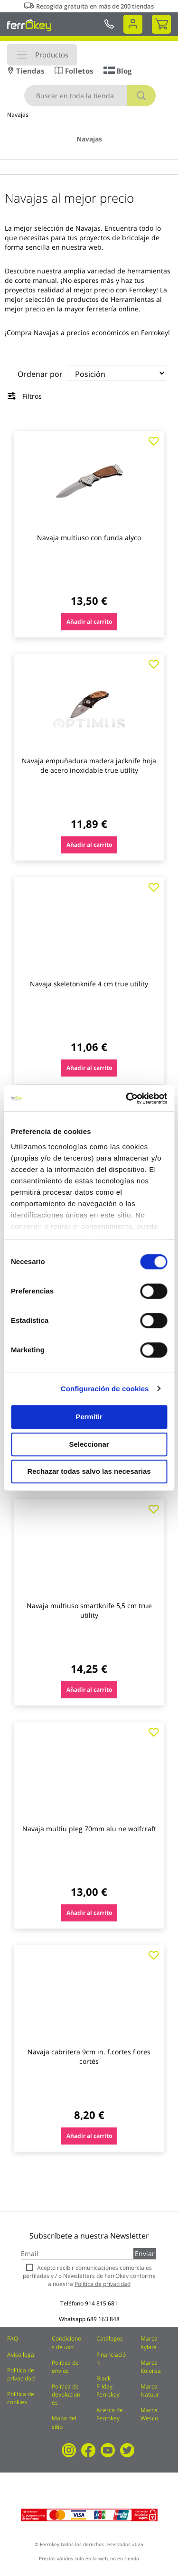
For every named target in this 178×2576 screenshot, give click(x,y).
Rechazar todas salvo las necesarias (88, 1471)
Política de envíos (65, 2367)
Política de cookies (20, 2398)
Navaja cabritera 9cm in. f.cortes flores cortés (89, 2056)
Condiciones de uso (66, 2342)
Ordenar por (40, 374)
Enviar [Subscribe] (145, 2253)
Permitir (89, 1417)
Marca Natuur (150, 2390)
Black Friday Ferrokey (108, 2386)
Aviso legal (21, 2355)
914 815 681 (101, 2303)
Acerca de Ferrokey (109, 2414)
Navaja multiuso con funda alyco (89, 537)
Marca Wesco (149, 2414)
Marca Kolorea (151, 2367)
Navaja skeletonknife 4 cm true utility (89, 983)
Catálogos (109, 2338)
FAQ (12, 2338)
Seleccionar (89, 1444)
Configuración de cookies (105, 1389)
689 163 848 (103, 2319)
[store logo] (29, 25)
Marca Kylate (149, 2342)
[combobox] (90, 95)
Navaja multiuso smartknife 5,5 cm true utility (89, 1610)
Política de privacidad (21, 2374)
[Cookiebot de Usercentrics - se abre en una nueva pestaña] (126, 1098)
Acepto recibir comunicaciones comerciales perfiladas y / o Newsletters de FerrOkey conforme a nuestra (89, 2276)
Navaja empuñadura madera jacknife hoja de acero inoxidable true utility (89, 765)
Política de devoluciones (66, 2394)
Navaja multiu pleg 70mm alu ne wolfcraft (89, 1828)
